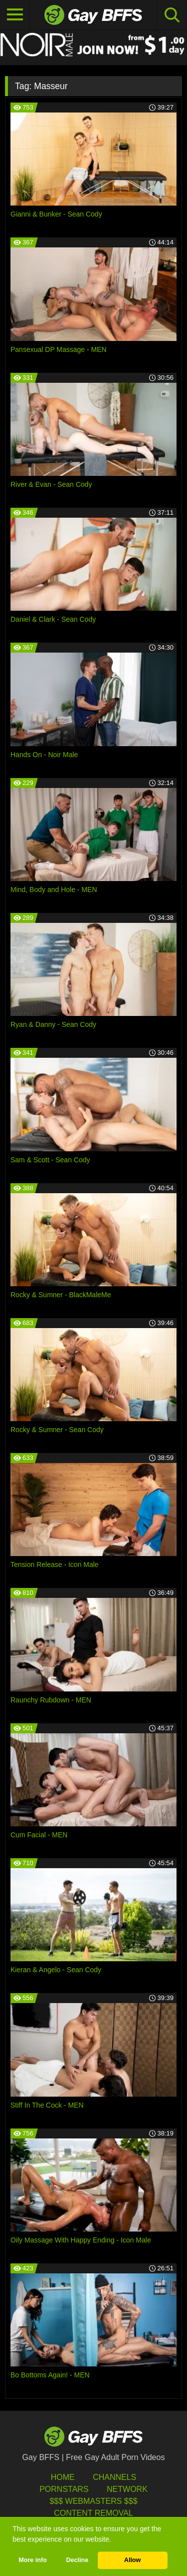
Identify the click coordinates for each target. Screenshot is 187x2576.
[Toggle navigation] (15, 15)
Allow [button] (132, 2560)
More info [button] (32, 2560)
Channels (114, 2477)
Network (127, 2489)
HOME (63, 2477)
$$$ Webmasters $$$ (93, 2501)
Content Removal (93, 2513)
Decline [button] (77, 2560)
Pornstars (63, 2489)
